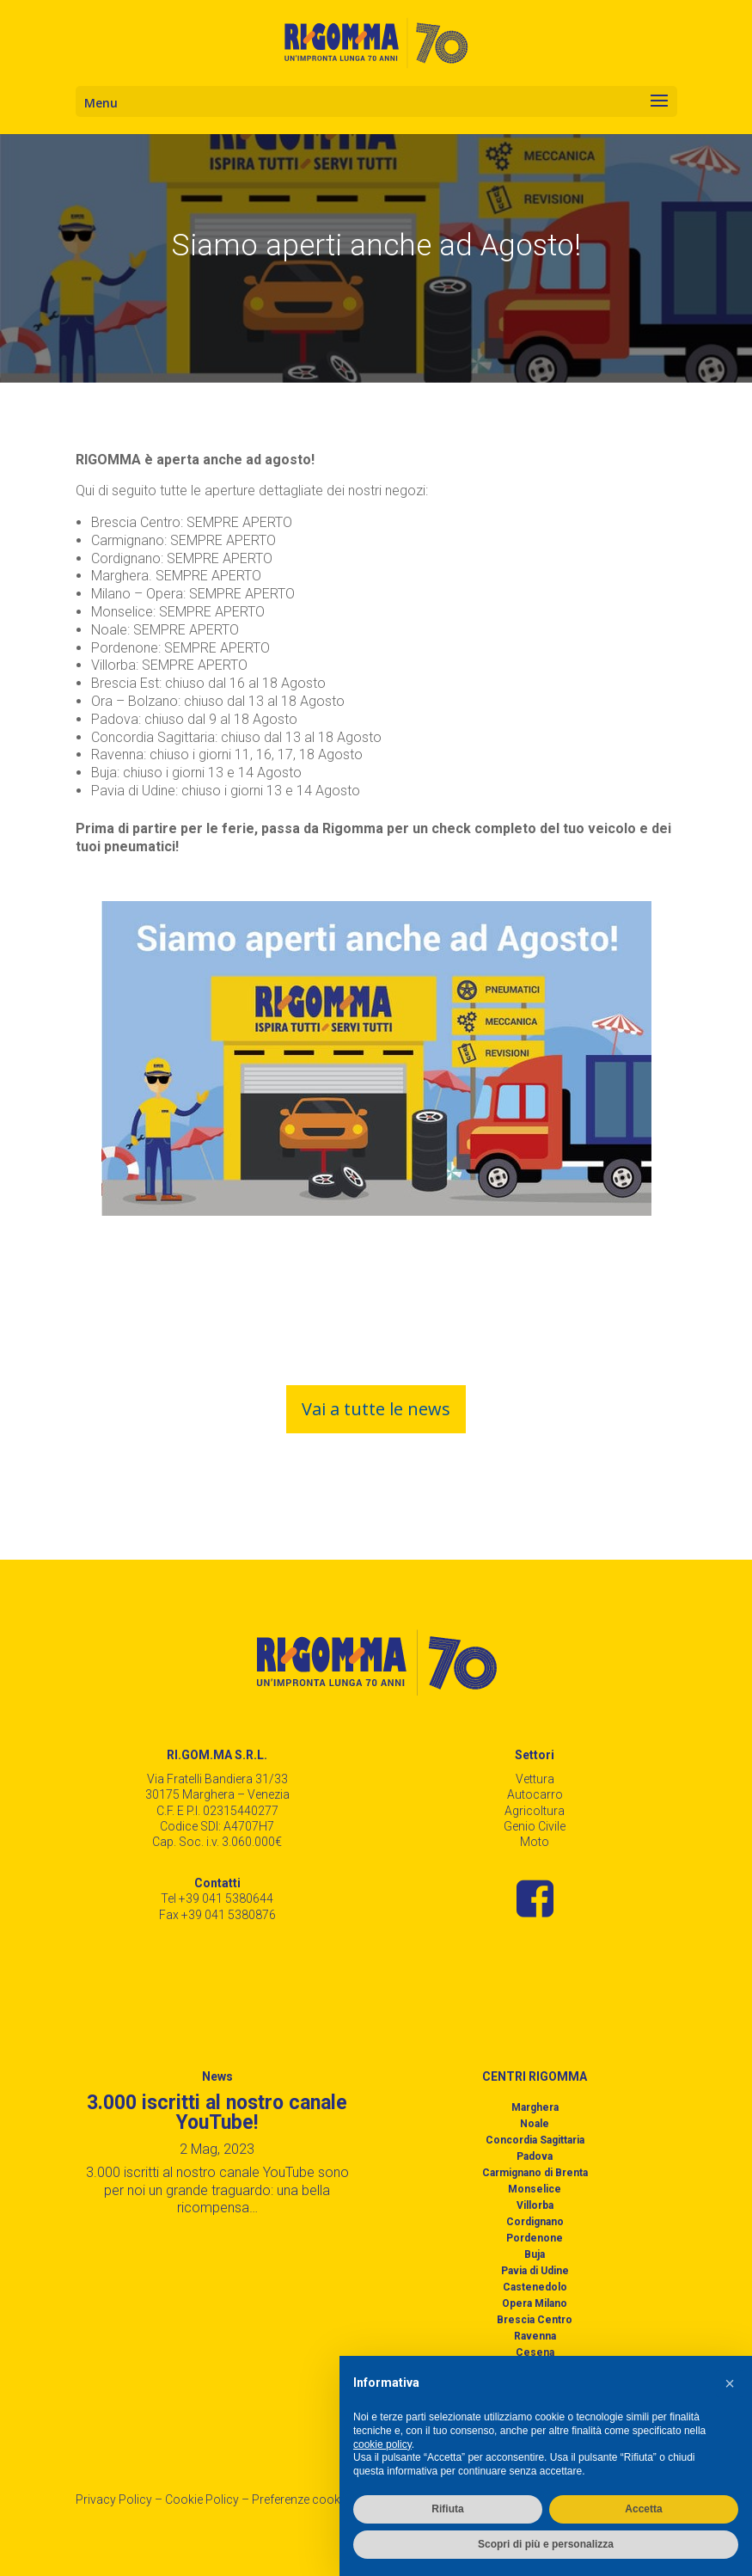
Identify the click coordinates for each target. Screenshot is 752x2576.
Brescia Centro (534, 2320)
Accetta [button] (643, 2509)
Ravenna (535, 2336)
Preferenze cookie (300, 2499)
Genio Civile (535, 1826)
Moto (534, 1842)
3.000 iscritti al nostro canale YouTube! (217, 2112)
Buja (534, 2254)
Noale (534, 2124)
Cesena (535, 2352)
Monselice (534, 2189)
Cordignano (535, 2222)
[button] (729, 2383)
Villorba (535, 2205)
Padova (535, 2156)
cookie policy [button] (382, 2444)
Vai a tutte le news (376, 1408)
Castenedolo (535, 2287)
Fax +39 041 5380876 (217, 1915)
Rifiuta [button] (447, 2509)
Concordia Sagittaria (535, 2140)
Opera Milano (534, 2303)
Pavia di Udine (535, 2271)
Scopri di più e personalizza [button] (546, 2544)
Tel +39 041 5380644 (217, 1898)
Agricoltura (534, 1811)
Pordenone (534, 2238)
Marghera (535, 2107)
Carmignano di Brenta (535, 2173)
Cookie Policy (202, 2499)
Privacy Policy (114, 2499)
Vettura (535, 1779)
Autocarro (535, 1794)
